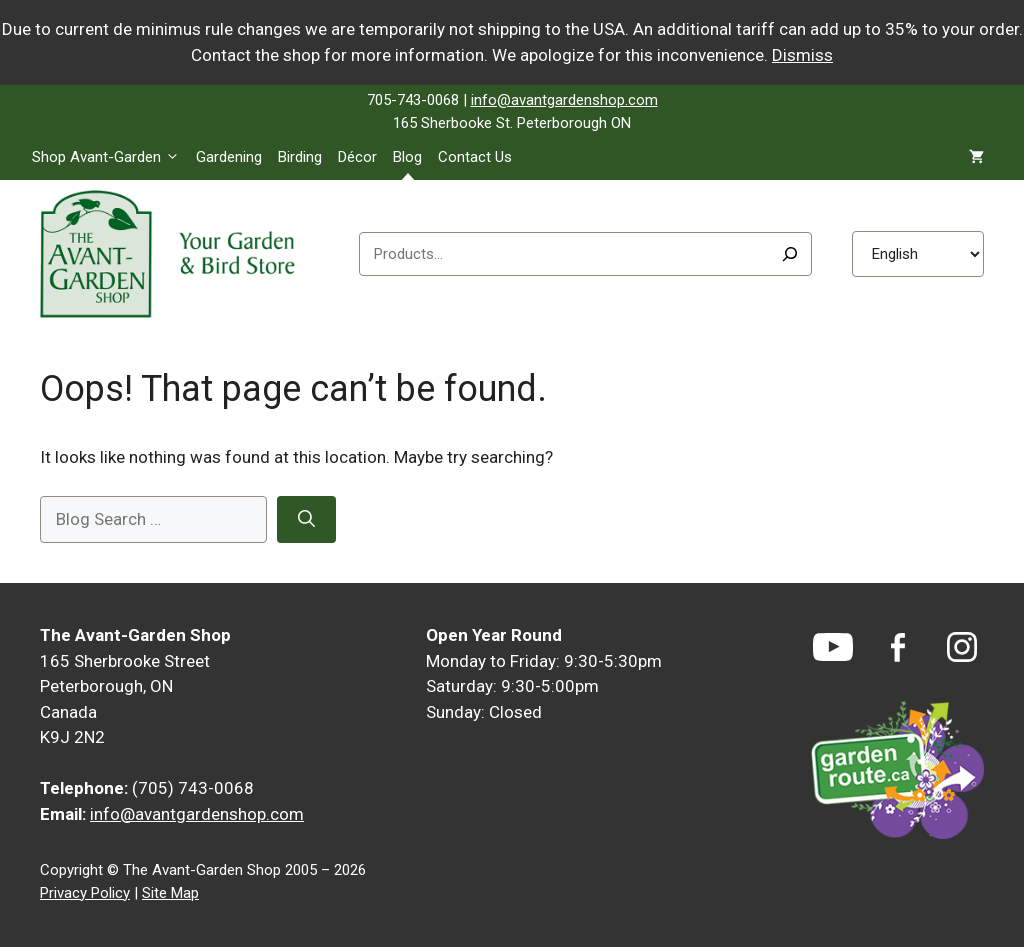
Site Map (170, 893)
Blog (407, 157)
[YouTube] (833, 647)
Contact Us (475, 157)
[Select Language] (918, 254)
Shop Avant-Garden (110, 157)
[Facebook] (898, 647)
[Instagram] (962, 647)
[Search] (790, 254)
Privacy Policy (85, 893)
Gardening (229, 157)
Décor (357, 157)
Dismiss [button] (802, 55)
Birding (300, 157)
